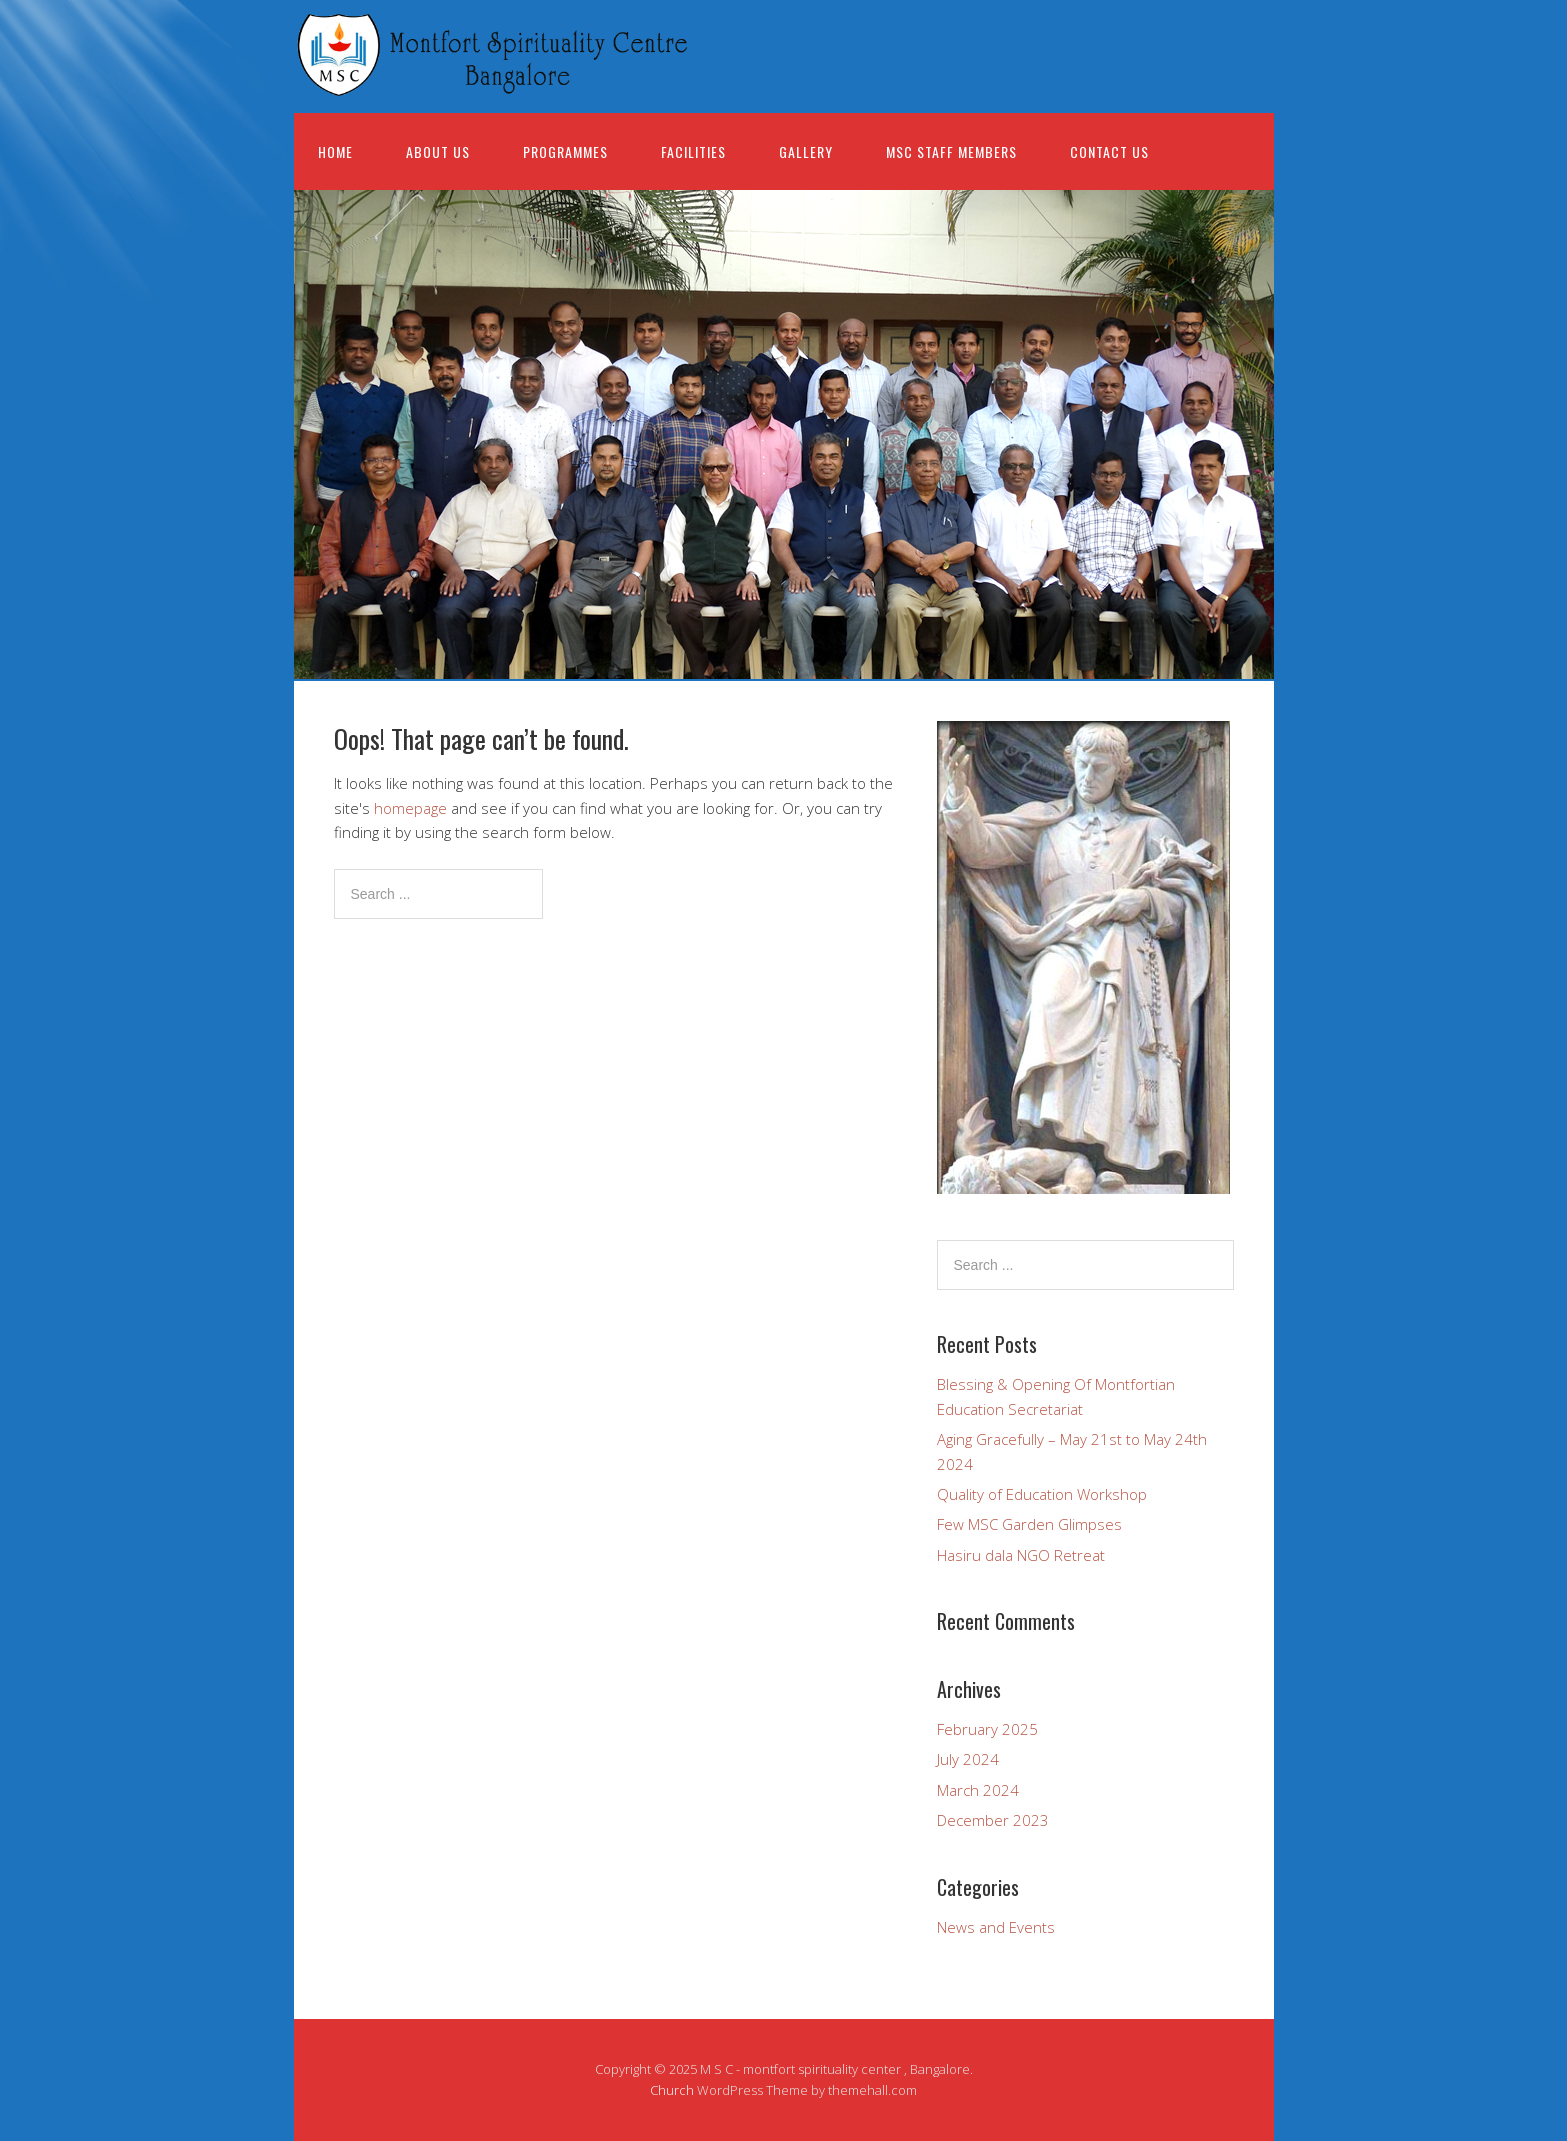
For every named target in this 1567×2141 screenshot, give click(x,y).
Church (672, 2090)
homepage (410, 808)
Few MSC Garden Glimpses (1029, 1524)
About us (438, 151)
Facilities (693, 151)
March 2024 (978, 1790)
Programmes (565, 151)
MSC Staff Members (951, 151)
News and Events (996, 1927)
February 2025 (987, 1729)
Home (335, 151)
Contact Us (1109, 151)
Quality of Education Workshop (1042, 1494)
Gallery (806, 151)
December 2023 (993, 1820)
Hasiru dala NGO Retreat (1021, 1555)
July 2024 (968, 1759)
